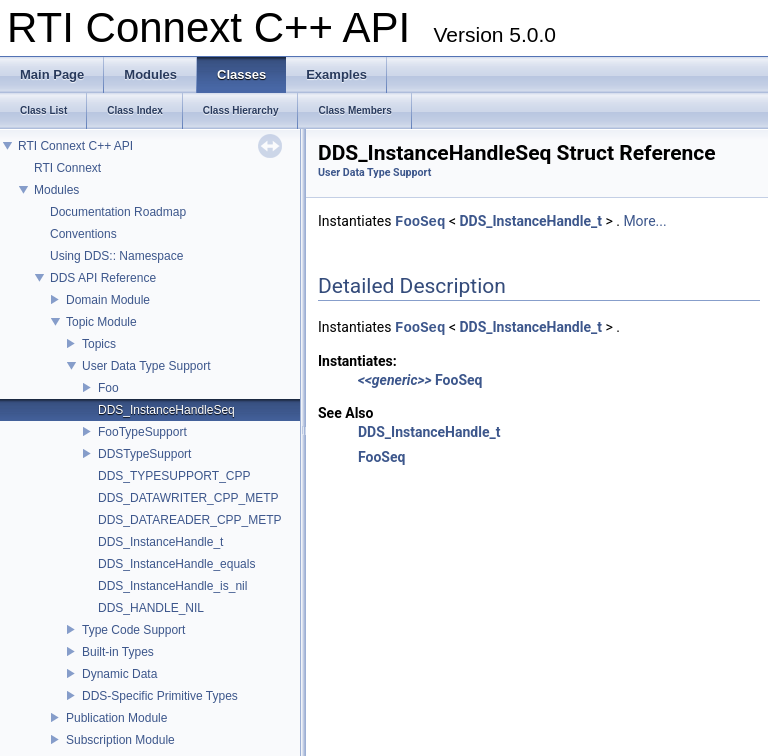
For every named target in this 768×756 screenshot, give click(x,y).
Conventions (83, 234)
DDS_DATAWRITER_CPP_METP (188, 498)
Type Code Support (133, 630)
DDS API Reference (103, 278)
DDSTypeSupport (144, 454)
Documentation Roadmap (118, 212)
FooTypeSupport (142, 432)
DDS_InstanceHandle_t (160, 542)
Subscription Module (120, 740)
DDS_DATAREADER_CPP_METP (190, 520)
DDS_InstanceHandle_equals (176, 564)
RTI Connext (67, 168)
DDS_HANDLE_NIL (151, 608)
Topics (99, 344)
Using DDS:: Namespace (116, 256)
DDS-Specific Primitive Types (160, 696)
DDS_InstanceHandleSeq (166, 410)
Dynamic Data (119, 674)
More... (644, 222)
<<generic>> (395, 380)
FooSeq (420, 221)
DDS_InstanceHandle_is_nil (172, 586)
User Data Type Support (146, 366)
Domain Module (108, 300)
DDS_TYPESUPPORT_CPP (174, 476)
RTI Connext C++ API (75, 146)
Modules (56, 190)
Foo (108, 388)
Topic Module (101, 322)
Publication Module (116, 718)
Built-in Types (118, 652)
